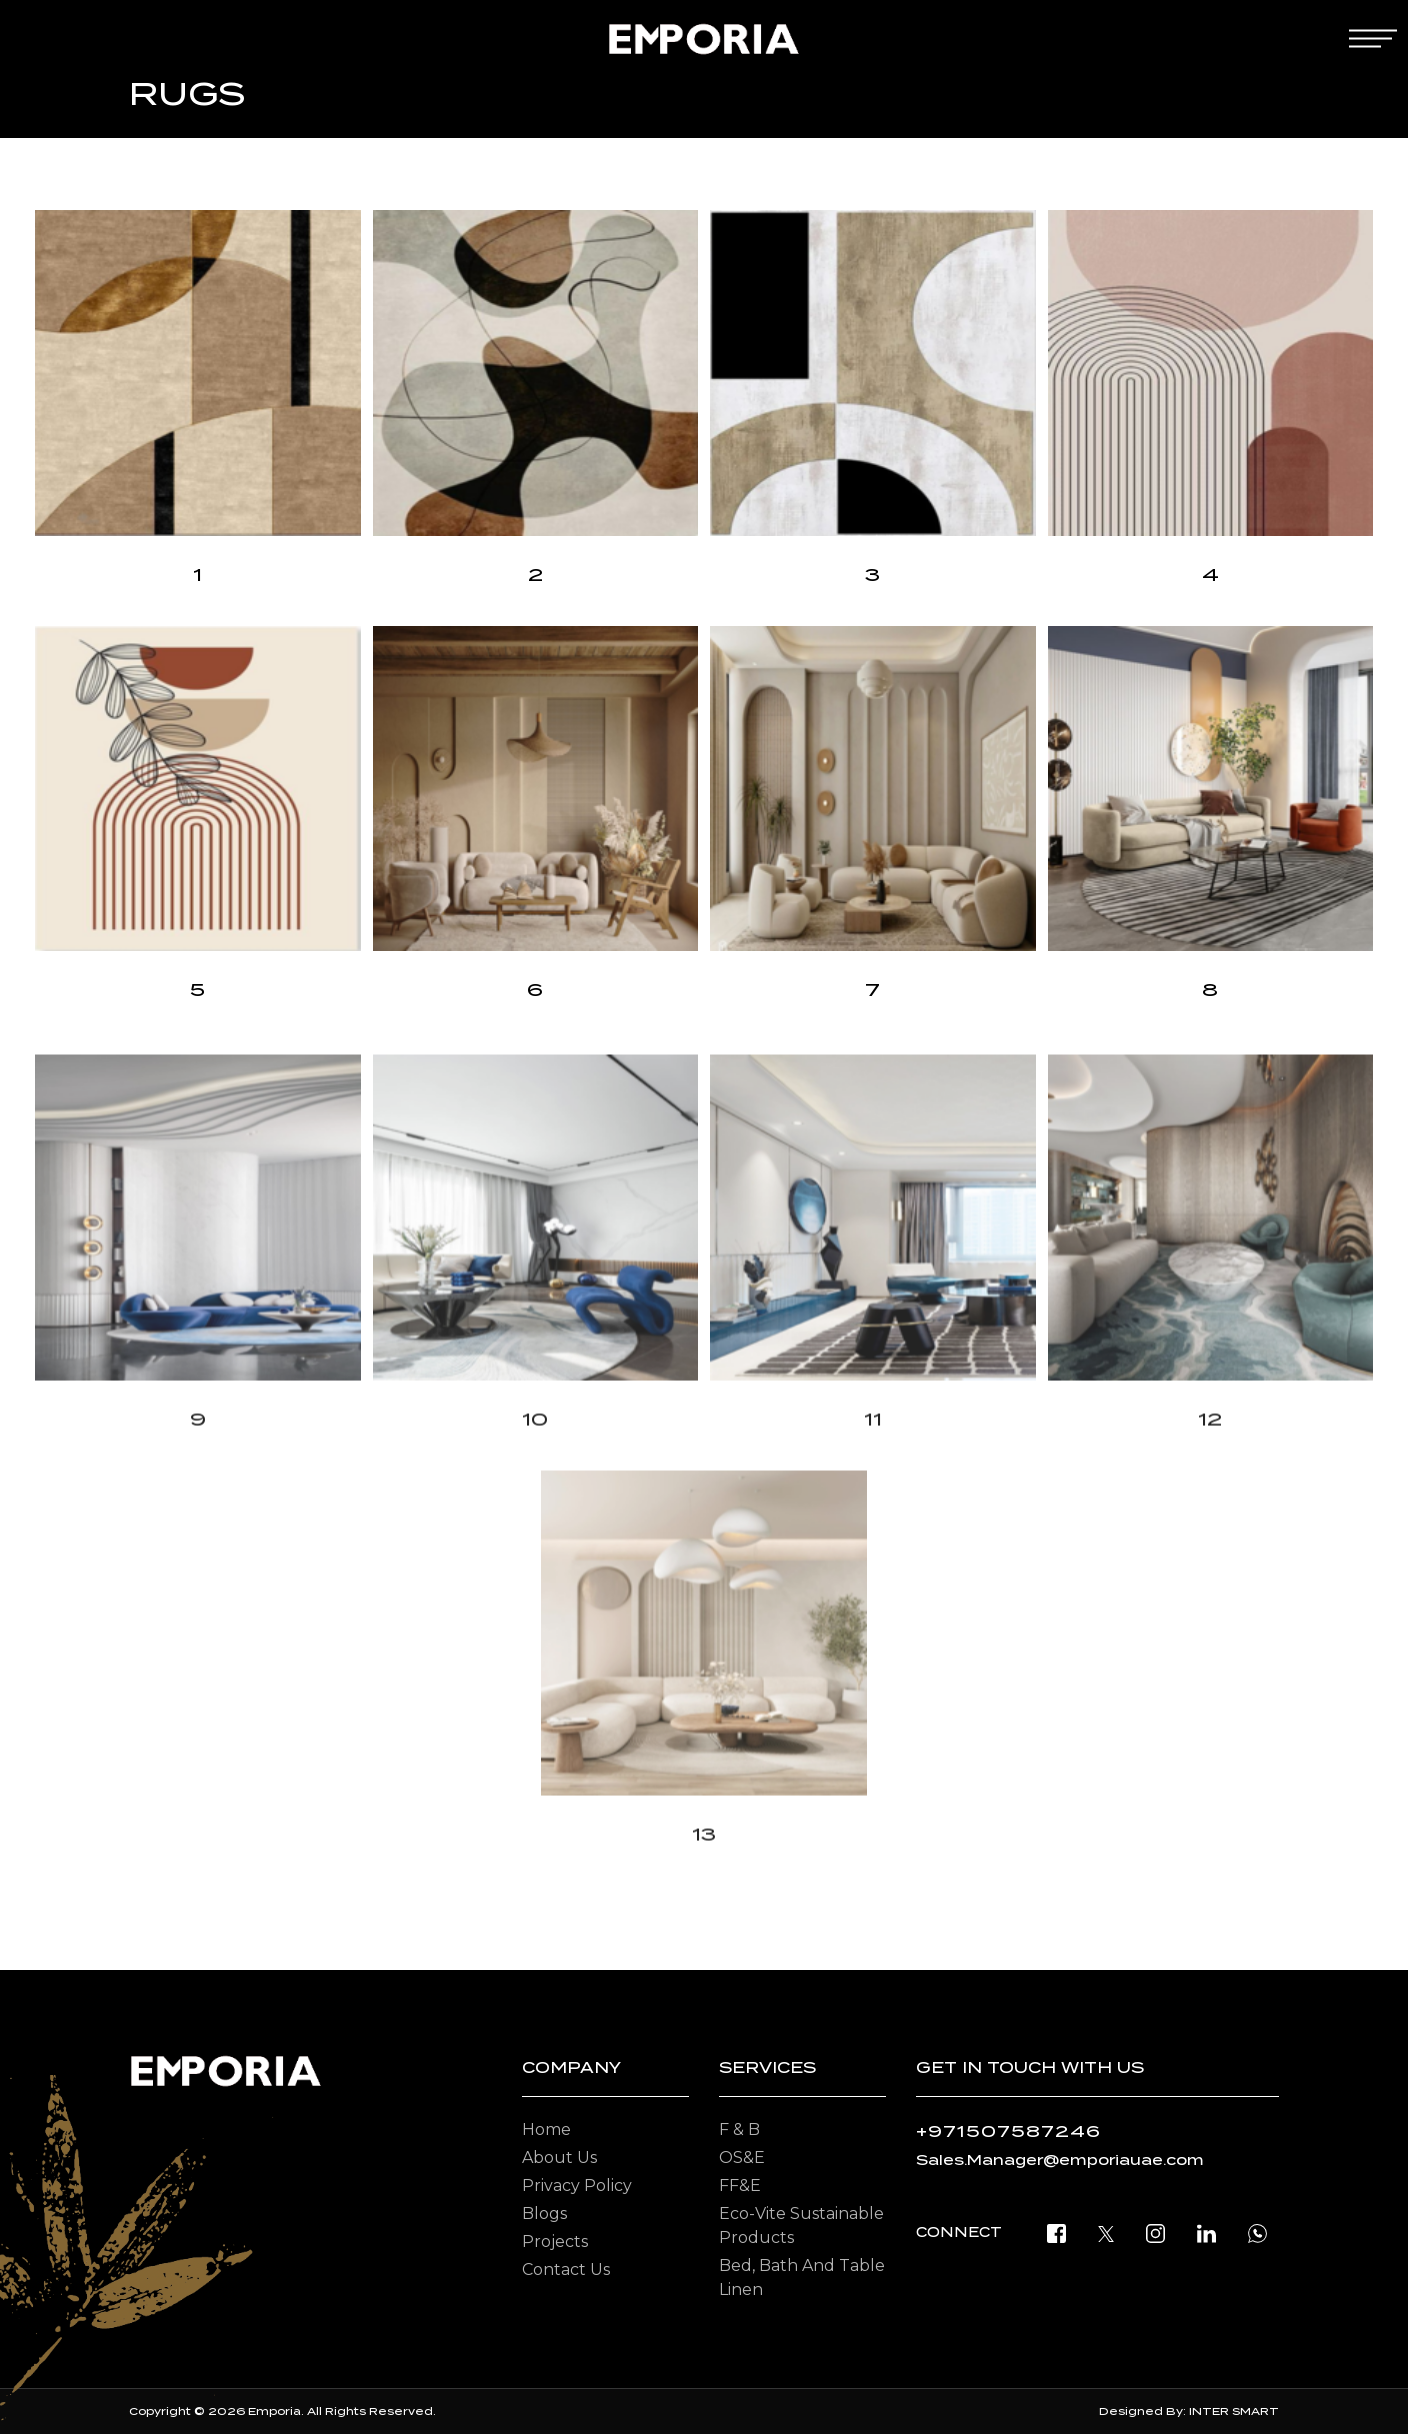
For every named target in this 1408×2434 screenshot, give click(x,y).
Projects (555, 2241)
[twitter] (1106, 2232)
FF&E (740, 2185)
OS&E (742, 2157)
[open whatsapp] (1257, 2232)
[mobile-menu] (1373, 38)
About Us (559, 2157)
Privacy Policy (577, 2185)
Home (546, 2129)
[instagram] (1155, 2232)
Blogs (544, 2213)
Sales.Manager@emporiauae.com (1060, 2160)
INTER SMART (1234, 2411)
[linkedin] (1206, 2232)
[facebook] (1056, 2232)
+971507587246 (1008, 2131)
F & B (739, 2129)
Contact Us (566, 2269)
